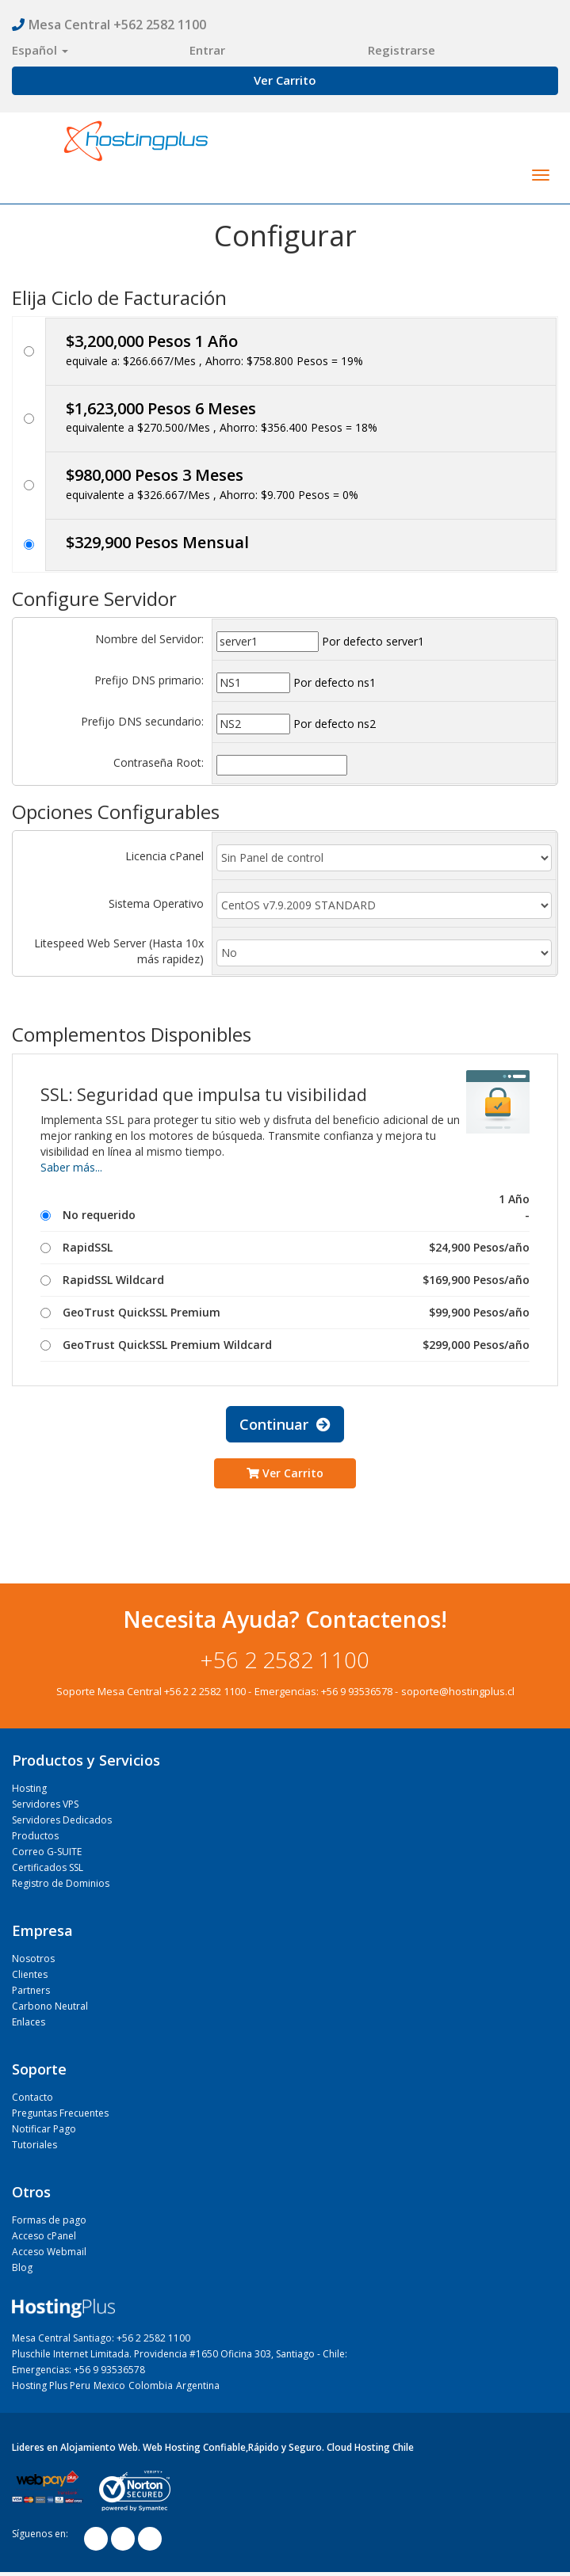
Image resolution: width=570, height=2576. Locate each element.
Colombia (150, 2385)
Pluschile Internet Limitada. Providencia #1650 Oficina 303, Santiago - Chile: (179, 2354)
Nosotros (33, 1958)
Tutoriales (34, 2144)
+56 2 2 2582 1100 (205, 1691)
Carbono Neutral (50, 2006)
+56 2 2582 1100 (285, 1659)
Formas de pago (49, 2220)
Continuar (285, 1424)
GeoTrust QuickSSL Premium (285, 1312)
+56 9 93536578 (356, 1691)
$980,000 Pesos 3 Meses (154, 475)
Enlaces (28, 2022)
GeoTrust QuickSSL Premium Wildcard (285, 1345)
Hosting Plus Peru (51, 2385)
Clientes (30, 1974)
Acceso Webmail (49, 2251)
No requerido (285, 1215)
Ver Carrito (285, 80)
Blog (22, 2267)
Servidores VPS (45, 1804)
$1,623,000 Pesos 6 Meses (161, 408)
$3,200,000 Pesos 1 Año (152, 341)
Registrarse (401, 50)
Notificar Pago (44, 2129)
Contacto (32, 2097)
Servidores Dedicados (62, 1820)
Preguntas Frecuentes (60, 2113)
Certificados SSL (47, 1867)
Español (40, 50)
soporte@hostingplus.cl (458, 1691)
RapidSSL (285, 1248)
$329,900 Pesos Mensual (157, 542)
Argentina (198, 2385)
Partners (31, 1990)
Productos (35, 1835)
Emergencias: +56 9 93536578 (78, 2369)
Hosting (29, 1788)
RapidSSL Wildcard (285, 1280)
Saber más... (71, 1167)
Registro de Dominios (60, 1883)
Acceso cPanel (44, 2236)
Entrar (207, 50)
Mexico (109, 2385)
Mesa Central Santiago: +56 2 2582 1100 (101, 2338)
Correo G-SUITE (47, 1851)
